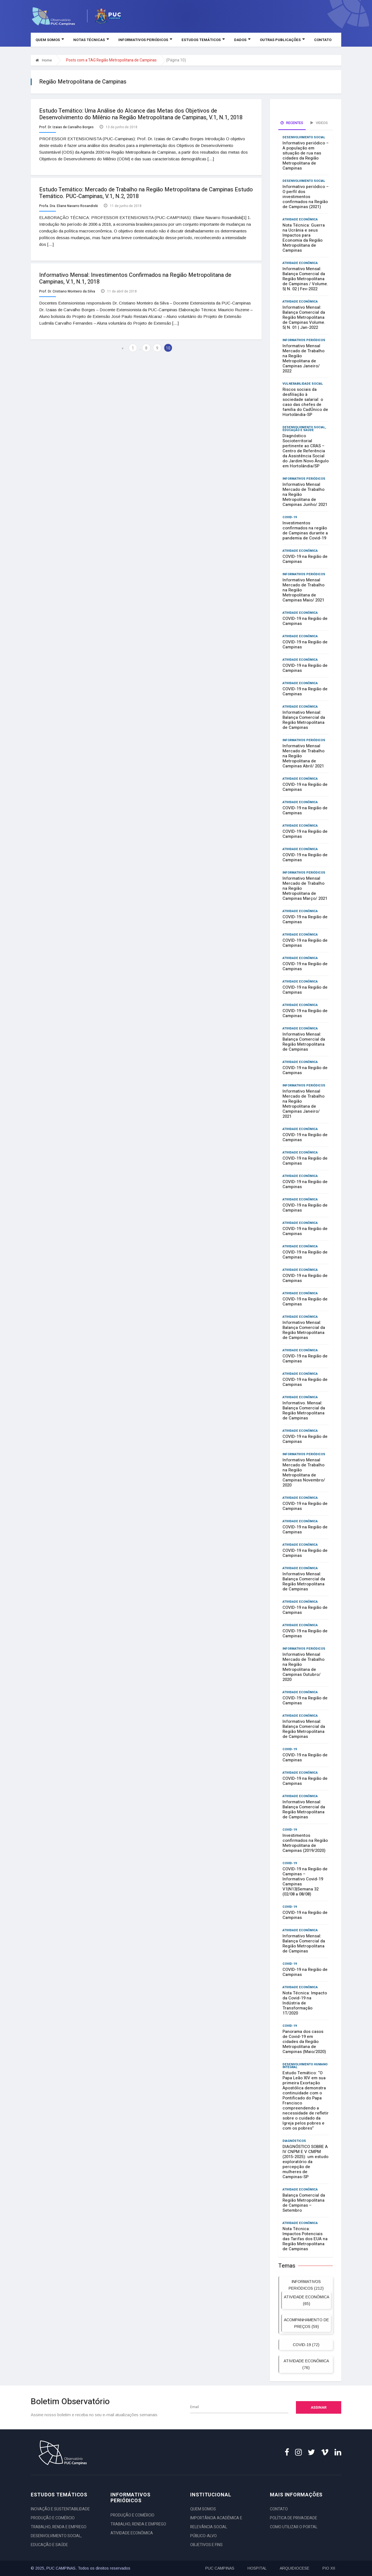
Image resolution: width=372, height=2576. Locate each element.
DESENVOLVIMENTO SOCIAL (303, 137)
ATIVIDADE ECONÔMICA (300, 219)
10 (168, 346)
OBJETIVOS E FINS (206, 2545)
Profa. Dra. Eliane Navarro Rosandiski (68, 205)
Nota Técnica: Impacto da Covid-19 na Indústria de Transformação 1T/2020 (304, 2003)
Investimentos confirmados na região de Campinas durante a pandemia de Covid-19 (305, 530)
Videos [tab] (319, 122)
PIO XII (328, 2568)
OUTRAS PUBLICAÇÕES (282, 39)
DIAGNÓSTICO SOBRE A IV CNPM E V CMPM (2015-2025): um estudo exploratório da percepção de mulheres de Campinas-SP (305, 2162)
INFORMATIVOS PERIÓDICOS (145, 39)
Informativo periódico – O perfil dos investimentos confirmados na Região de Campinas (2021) (305, 197)
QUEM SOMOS (50, 39)
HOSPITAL (257, 2568)
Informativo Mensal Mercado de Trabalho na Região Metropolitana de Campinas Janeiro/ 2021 (303, 1103)
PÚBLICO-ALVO (203, 2536)
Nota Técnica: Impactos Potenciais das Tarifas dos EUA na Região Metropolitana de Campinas (305, 2239)
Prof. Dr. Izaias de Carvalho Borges (66, 127)
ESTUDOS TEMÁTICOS (203, 39)
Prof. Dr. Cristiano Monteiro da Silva (67, 290)
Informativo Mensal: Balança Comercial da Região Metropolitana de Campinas (303, 720)
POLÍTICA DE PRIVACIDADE (293, 2518)
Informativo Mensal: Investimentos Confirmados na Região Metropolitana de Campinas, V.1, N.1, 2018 (135, 277)
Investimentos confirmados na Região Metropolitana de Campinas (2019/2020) (305, 1843)
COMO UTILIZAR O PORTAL (293, 2527)
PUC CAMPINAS (219, 2568)
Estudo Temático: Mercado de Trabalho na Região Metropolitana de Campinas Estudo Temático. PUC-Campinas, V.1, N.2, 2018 (146, 192)
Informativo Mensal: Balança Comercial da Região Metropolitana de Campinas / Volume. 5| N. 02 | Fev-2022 (305, 279)
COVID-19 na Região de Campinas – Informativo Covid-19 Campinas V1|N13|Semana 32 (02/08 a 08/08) (305, 1881)
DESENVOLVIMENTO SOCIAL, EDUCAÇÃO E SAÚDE (304, 428)
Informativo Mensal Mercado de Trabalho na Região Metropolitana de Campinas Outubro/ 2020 (303, 1667)
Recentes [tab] (292, 122)
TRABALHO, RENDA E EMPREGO (58, 2527)
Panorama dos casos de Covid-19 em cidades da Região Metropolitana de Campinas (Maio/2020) (304, 2041)
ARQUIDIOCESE (294, 2568)
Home (44, 60)
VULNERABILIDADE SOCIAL (302, 383)
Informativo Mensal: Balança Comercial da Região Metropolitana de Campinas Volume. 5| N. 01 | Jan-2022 (303, 317)
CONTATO (322, 39)
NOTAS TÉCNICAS (91, 39)
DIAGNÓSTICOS (294, 2141)
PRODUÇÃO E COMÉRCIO (53, 2518)
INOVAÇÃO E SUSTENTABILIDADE (60, 2509)
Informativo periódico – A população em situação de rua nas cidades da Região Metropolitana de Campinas (305, 155)
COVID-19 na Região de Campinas (305, 559)
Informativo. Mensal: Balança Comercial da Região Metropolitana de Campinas (303, 1410)
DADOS (242, 39)
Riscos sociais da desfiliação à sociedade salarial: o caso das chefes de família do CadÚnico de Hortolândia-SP (305, 402)
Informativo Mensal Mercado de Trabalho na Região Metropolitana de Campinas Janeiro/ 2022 (303, 358)
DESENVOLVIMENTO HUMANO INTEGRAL (305, 2066)
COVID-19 (289, 517)
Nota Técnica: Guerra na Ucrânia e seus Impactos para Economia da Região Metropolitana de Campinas (303, 237)
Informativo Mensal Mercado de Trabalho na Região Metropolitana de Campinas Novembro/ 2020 (303, 1472)
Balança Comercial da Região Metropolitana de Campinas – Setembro (303, 2202)
